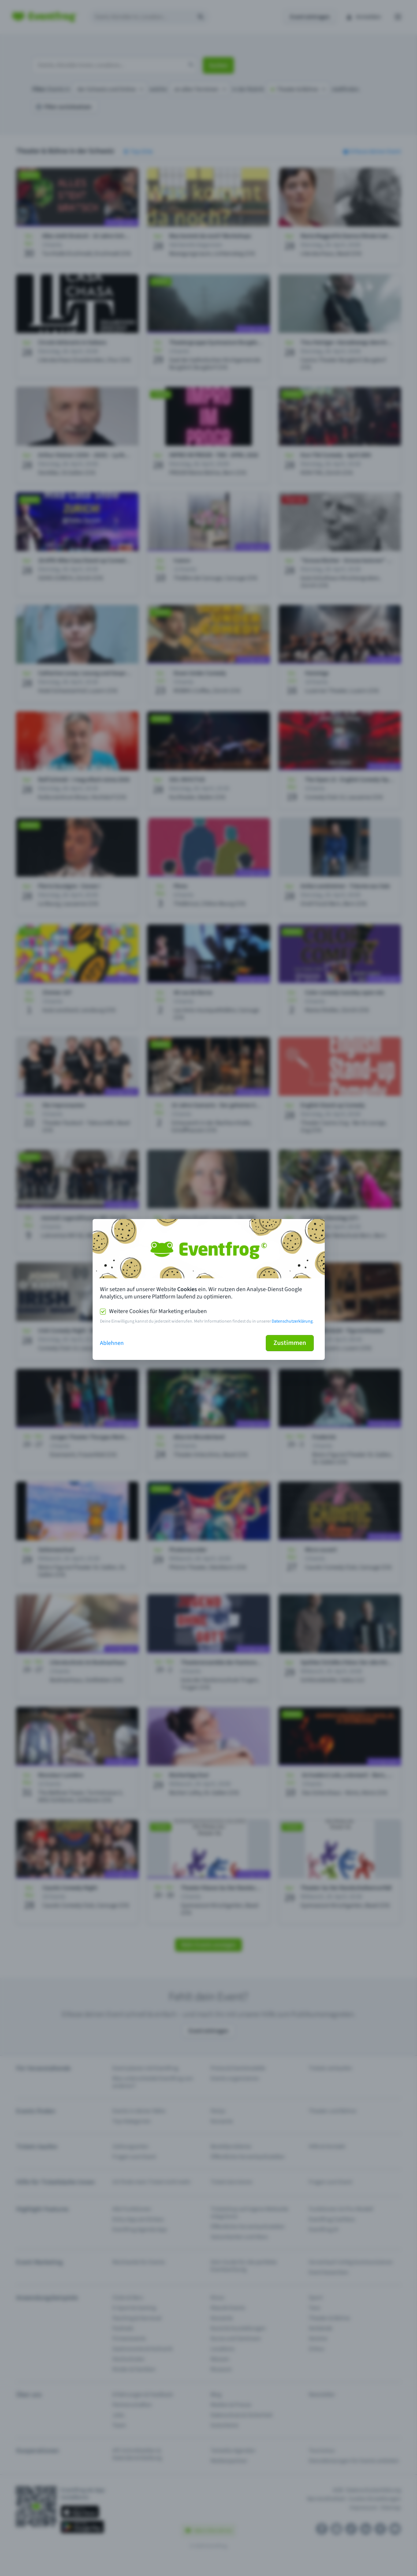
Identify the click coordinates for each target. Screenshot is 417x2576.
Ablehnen (112, 1343)
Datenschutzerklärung (292, 1321)
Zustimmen (289, 1342)
